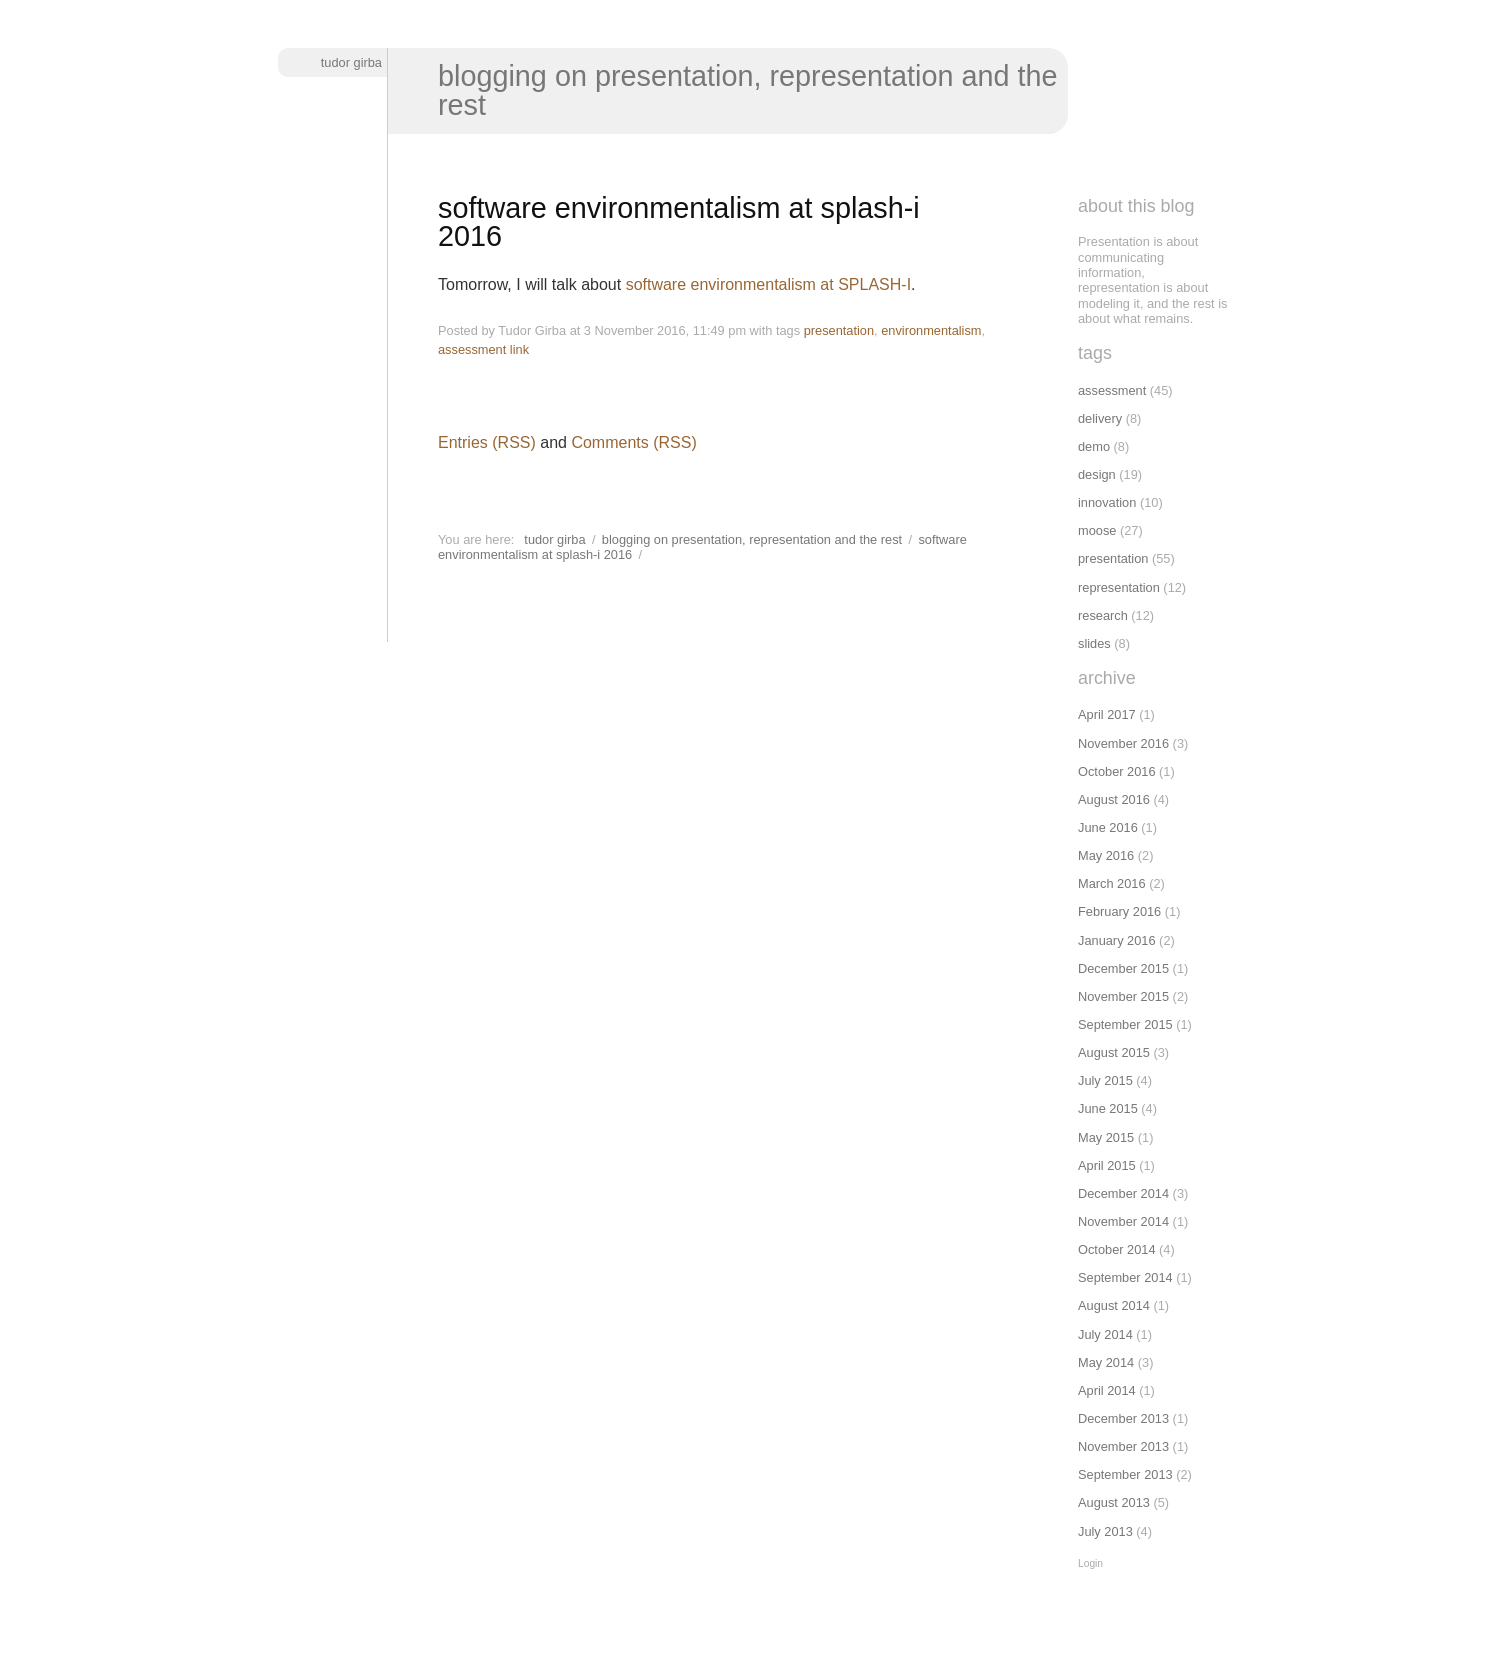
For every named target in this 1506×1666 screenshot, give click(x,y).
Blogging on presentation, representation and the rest (748, 90)
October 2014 (1117, 1249)
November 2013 (1123, 1446)
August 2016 (1114, 799)
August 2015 (1114, 1052)
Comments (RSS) (633, 442)
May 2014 (1106, 1362)
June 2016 (1108, 827)
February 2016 (1119, 911)
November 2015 (1123, 996)
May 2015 (1106, 1137)
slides (1094, 643)
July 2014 (1105, 1334)
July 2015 (1105, 1080)
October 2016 (1117, 771)
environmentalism (931, 330)
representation (1119, 587)
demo (1094, 446)
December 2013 (1123, 1418)
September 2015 (1125, 1024)
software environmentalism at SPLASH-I (768, 284)
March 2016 (1112, 883)
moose (1097, 530)
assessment (472, 349)
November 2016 (1123, 743)
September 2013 (1125, 1474)
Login (1090, 1563)
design (1097, 474)
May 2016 (1106, 855)
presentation (839, 330)
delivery (1100, 418)
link (519, 349)
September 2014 (1125, 1277)
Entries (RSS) (487, 442)
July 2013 (1105, 1531)
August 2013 (1114, 1502)
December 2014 (1123, 1193)
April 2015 (1107, 1165)
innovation (1107, 502)
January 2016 (1117, 940)
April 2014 (1107, 1390)
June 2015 (1108, 1108)
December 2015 (1123, 968)
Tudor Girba (351, 62)
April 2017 (1107, 714)
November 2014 (1123, 1221)
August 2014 (1114, 1305)
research (1103, 615)
